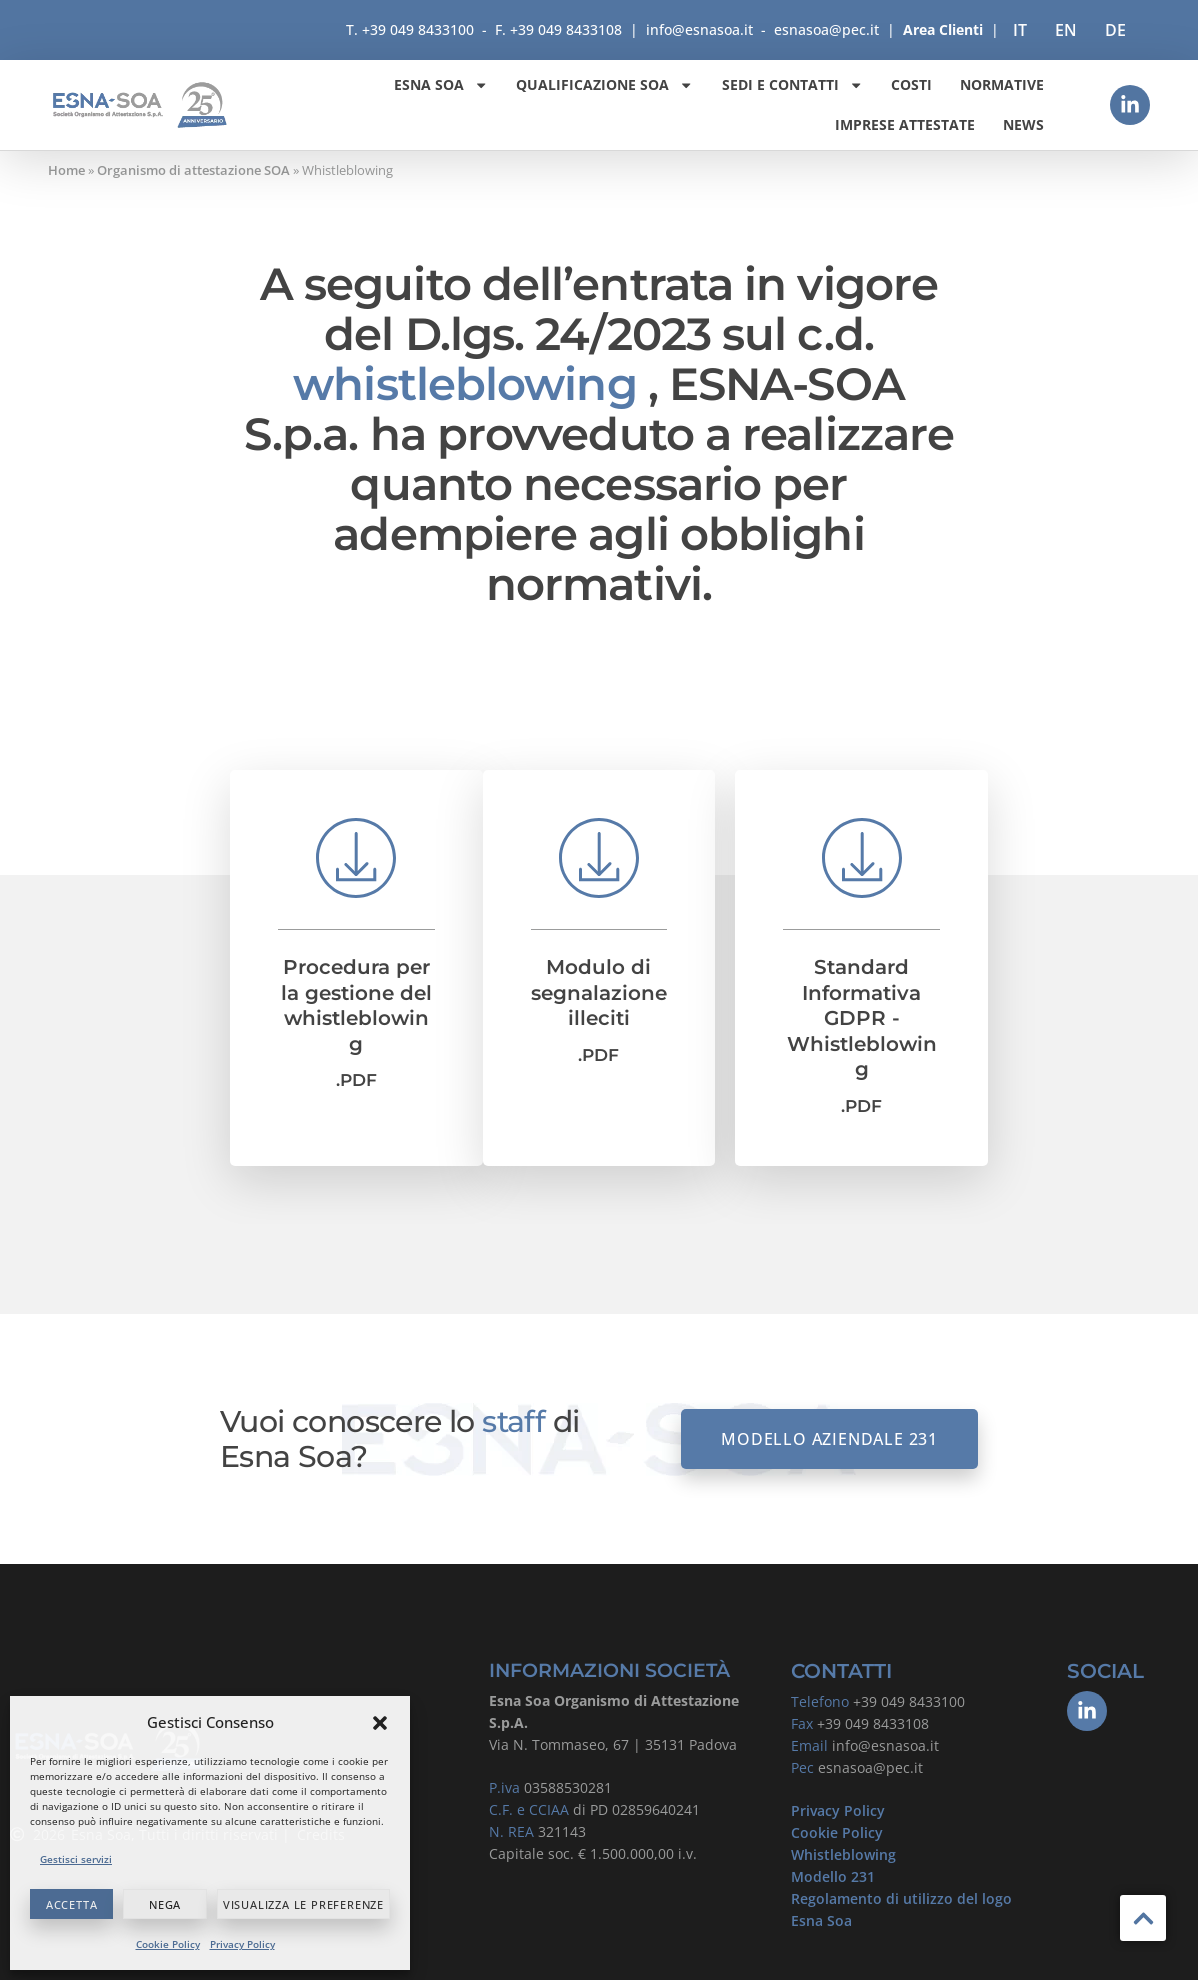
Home (66, 170)
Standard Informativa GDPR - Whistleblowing (862, 1018)
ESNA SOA (441, 85)
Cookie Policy (168, 1944)
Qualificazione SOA (604, 85)
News (1023, 124)
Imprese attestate (905, 124)
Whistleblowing (843, 1854)
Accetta (72, 1904)
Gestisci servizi (76, 1859)
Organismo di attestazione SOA (193, 170)
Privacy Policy (242, 1944)
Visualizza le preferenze (303, 1904)
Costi (911, 84)
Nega (165, 1904)
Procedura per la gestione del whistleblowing (356, 1005)
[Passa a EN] (1066, 30)
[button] (380, 1723)
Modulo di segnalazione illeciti (599, 992)
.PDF (356, 1080)
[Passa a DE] (1115, 30)
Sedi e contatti (792, 85)
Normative (1002, 84)
